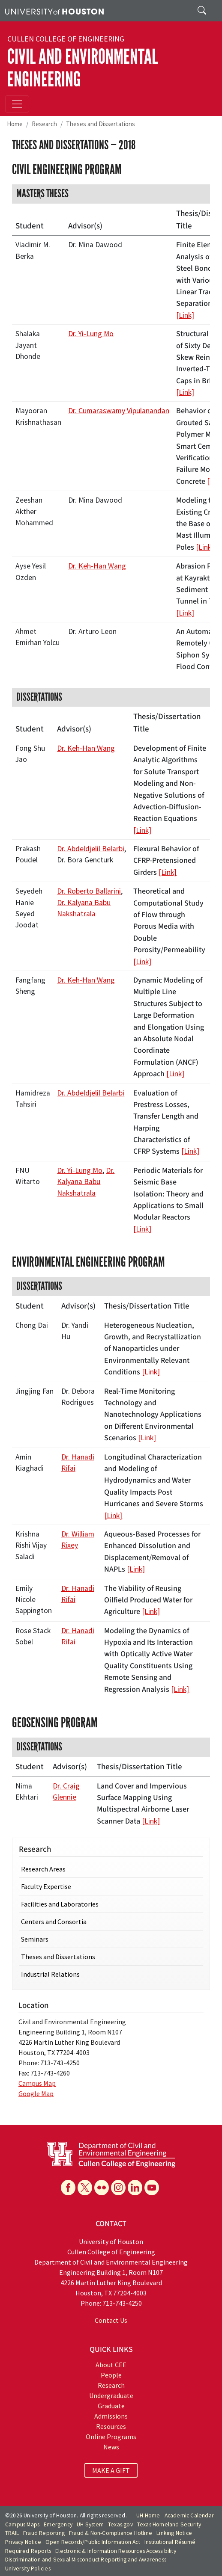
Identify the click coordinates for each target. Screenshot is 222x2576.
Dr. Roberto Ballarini (89, 891)
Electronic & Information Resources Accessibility (115, 2551)
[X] (85, 2187)
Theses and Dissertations (100, 124)
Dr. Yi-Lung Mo (91, 333)
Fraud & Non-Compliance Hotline (110, 2533)
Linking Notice (174, 2533)
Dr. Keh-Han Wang (97, 566)
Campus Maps (22, 2524)
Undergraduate (111, 2395)
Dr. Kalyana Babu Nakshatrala (85, 1182)
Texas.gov (120, 2524)
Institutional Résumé (169, 2542)
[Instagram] (118, 2187)
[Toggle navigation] (17, 104)
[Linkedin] (135, 2187)
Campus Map (37, 2083)
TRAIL (12, 2533)
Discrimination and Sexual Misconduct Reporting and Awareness (85, 2559)
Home (15, 124)
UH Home (148, 2515)
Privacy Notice (23, 2542)
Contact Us (111, 2320)
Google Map (36, 2093)
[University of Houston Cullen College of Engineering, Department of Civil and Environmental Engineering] (111, 2154)
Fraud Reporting (44, 2533)
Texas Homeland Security (169, 2524)
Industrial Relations (50, 1974)
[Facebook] (68, 2187)
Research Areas (43, 1869)
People (111, 2375)
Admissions (111, 2416)
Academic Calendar (189, 2515)
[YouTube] (151, 2187)
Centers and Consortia (54, 1921)
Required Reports (28, 2551)
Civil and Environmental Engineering (82, 68)
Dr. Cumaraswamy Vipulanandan (118, 410)
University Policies (28, 2568)
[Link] (185, 315)
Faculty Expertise (46, 1886)
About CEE (111, 2364)
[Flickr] (101, 2187)
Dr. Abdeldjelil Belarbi (90, 848)
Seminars (34, 1939)
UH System (90, 2524)
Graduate (111, 2405)
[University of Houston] (54, 10)
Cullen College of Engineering (65, 39)
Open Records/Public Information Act (92, 2542)
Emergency (58, 2524)
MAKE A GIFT (111, 2470)
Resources (111, 2426)
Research (44, 124)
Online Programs (111, 2436)
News (111, 2447)
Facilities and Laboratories (60, 1904)
